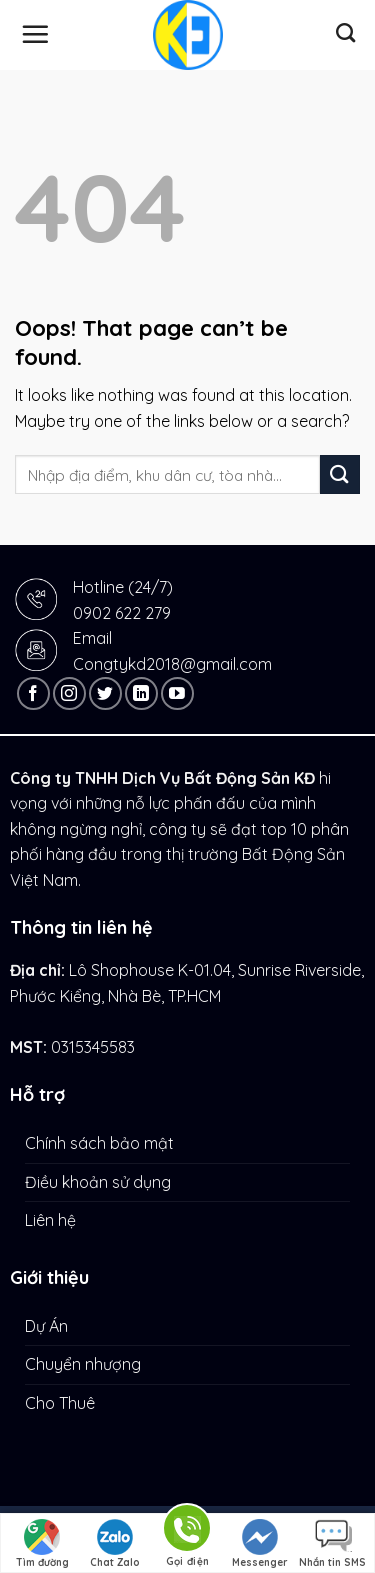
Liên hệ (50, 1220)
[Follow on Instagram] (69, 693)
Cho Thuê (60, 1403)
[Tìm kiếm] (345, 32)
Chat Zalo (115, 1544)
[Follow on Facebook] (33, 693)
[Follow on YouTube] (177, 693)
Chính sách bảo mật (99, 1143)
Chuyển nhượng (83, 1364)
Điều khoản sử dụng (98, 1182)
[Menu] (35, 34)
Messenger (260, 1544)
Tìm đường (42, 1544)
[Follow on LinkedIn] (141, 693)
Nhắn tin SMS (332, 1544)
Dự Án (46, 1326)
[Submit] (340, 474)
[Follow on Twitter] (105, 693)
